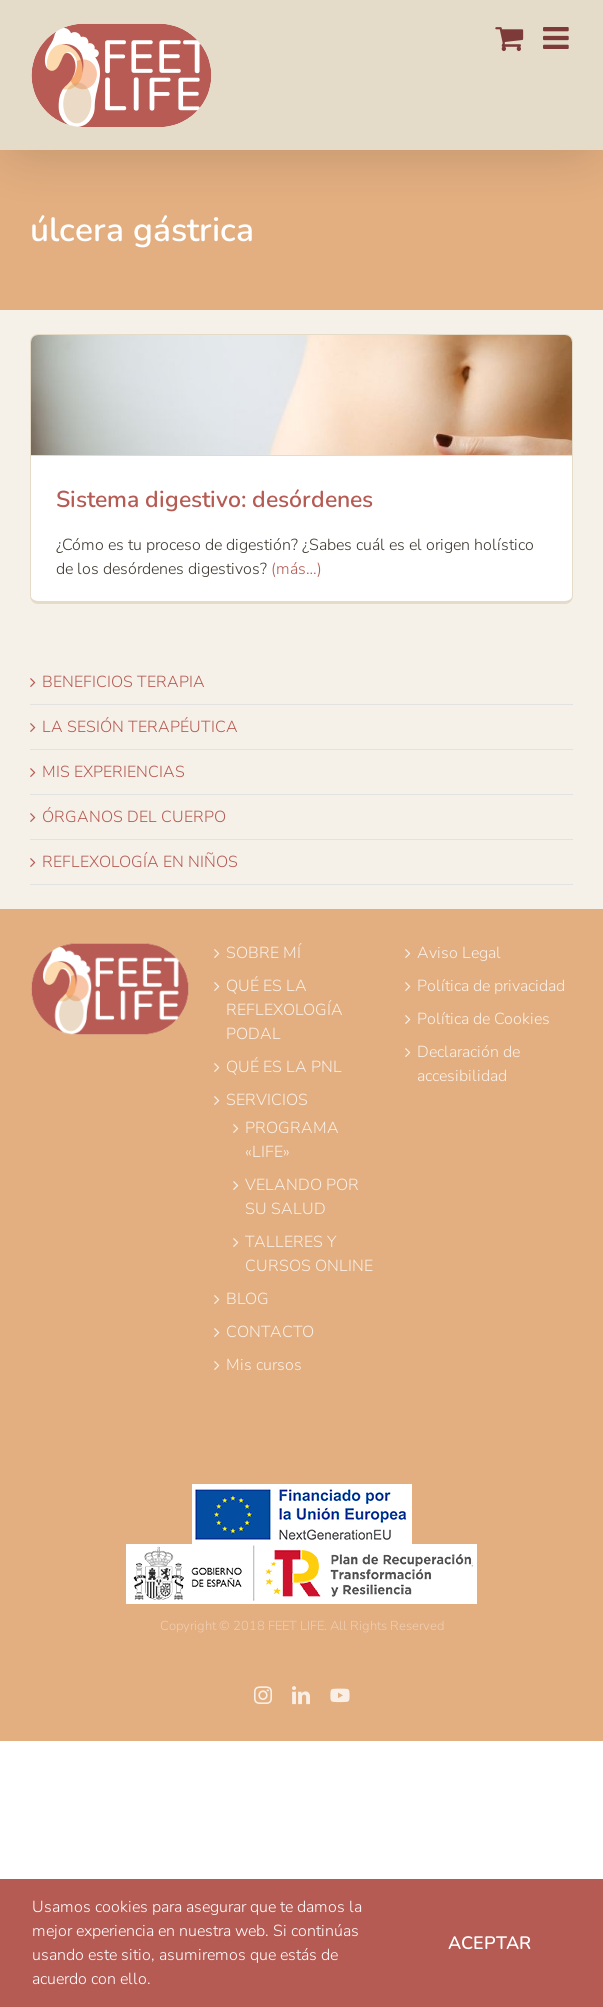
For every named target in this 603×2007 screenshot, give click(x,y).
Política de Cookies (483, 1019)
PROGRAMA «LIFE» (292, 1140)
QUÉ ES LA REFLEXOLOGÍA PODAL (284, 1010)
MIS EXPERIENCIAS (113, 772)
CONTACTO (270, 1332)
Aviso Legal (459, 953)
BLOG (247, 1299)
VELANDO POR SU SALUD (302, 1197)
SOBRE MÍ (263, 953)
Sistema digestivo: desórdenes (214, 499)
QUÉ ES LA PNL (284, 1067)
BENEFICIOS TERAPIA (123, 682)
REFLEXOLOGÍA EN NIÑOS (140, 862)
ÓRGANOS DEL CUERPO (134, 817)
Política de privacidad (491, 986)
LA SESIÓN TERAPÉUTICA (140, 727)
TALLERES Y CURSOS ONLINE (309, 1254)
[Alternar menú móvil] (558, 38)
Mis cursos (264, 1365)
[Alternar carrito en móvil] (509, 38)
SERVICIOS (267, 1100)
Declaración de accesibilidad (468, 1064)
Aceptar (489, 1943)
